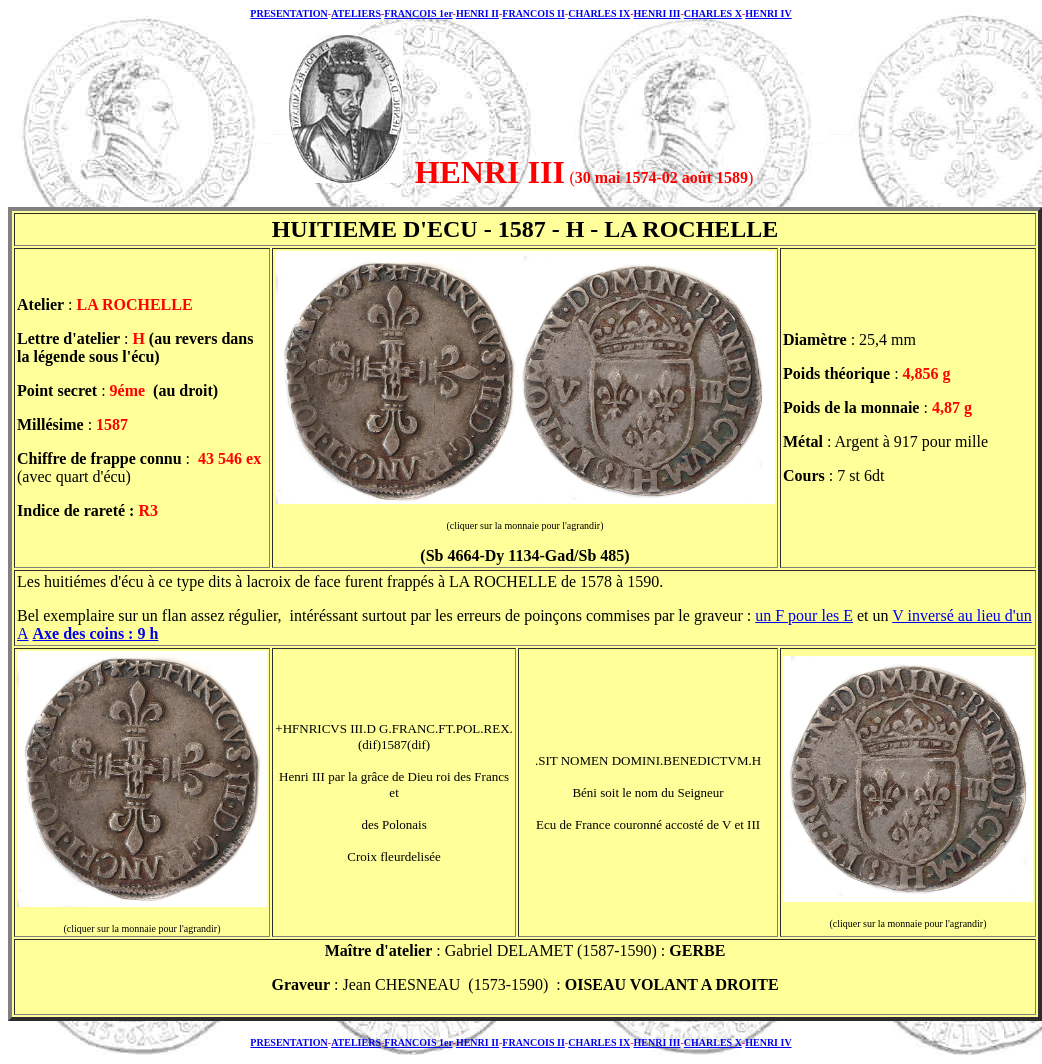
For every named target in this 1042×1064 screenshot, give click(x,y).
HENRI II (477, 13)
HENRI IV (768, 13)
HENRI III (656, 13)
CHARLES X (713, 13)
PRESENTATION (288, 13)
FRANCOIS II (533, 13)
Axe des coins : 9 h (96, 633)
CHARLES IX (599, 13)
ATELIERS (356, 13)
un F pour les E (804, 615)
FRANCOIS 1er (418, 13)
